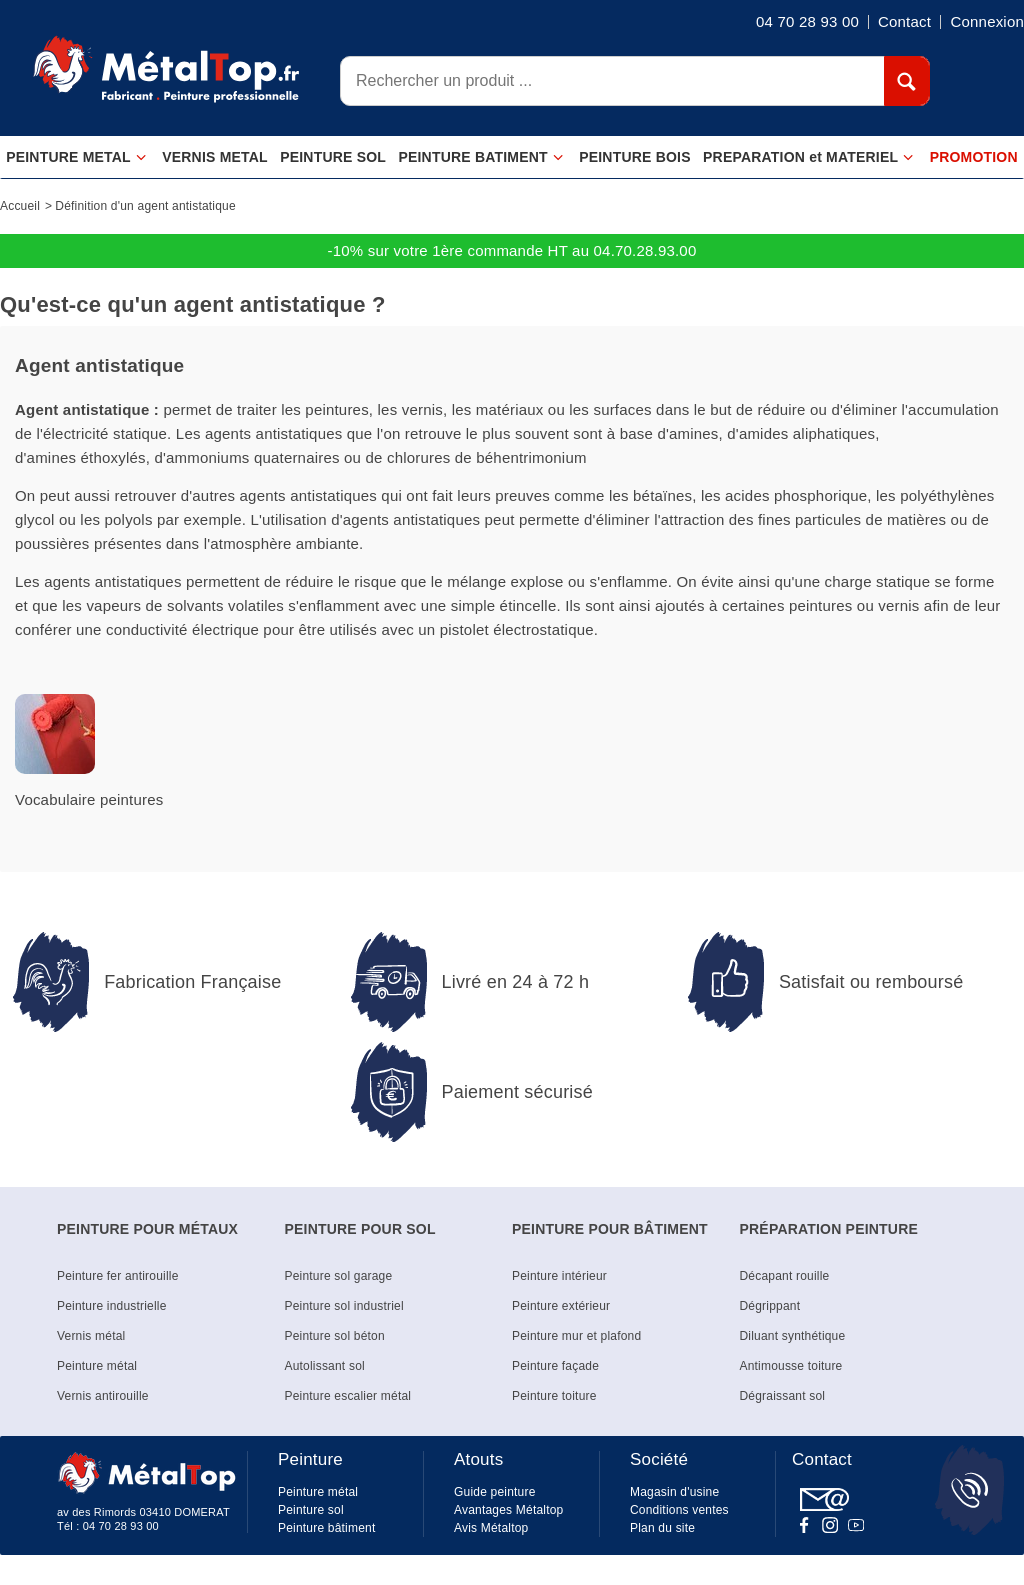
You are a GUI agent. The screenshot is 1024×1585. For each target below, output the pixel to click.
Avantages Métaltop (508, 1510)
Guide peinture (495, 1492)
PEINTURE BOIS (635, 157)
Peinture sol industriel (344, 1306)
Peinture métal (97, 1366)
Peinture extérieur (561, 1306)
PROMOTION (974, 157)
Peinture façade (555, 1366)
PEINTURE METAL (76, 157)
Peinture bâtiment (326, 1528)
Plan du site (662, 1528)
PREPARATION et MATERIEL (808, 157)
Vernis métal (91, 1336)
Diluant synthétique (793, 1336)
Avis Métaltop (491, 1528)
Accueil (20, 206)
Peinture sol (311, 1510)
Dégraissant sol (783, 1396)
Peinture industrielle (112, 1306)
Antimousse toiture (791, 1366)
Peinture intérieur (559, 1276)
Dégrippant (770, 1306)
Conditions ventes (679, 1510)
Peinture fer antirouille (118, 1276)
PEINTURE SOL (333, 157)
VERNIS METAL (215, 157)
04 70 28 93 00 (121, 1526)
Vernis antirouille (103, 1396)
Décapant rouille (785, 1276)
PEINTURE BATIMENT (480, 157)
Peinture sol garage (339, 1276)
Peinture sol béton (335, 1336)
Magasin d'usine (674, 1492)
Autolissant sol (325, 1366)
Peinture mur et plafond (576, 1336)
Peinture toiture (554, 1396)
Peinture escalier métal (348, 1396)
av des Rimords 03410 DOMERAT (143, 1512)
